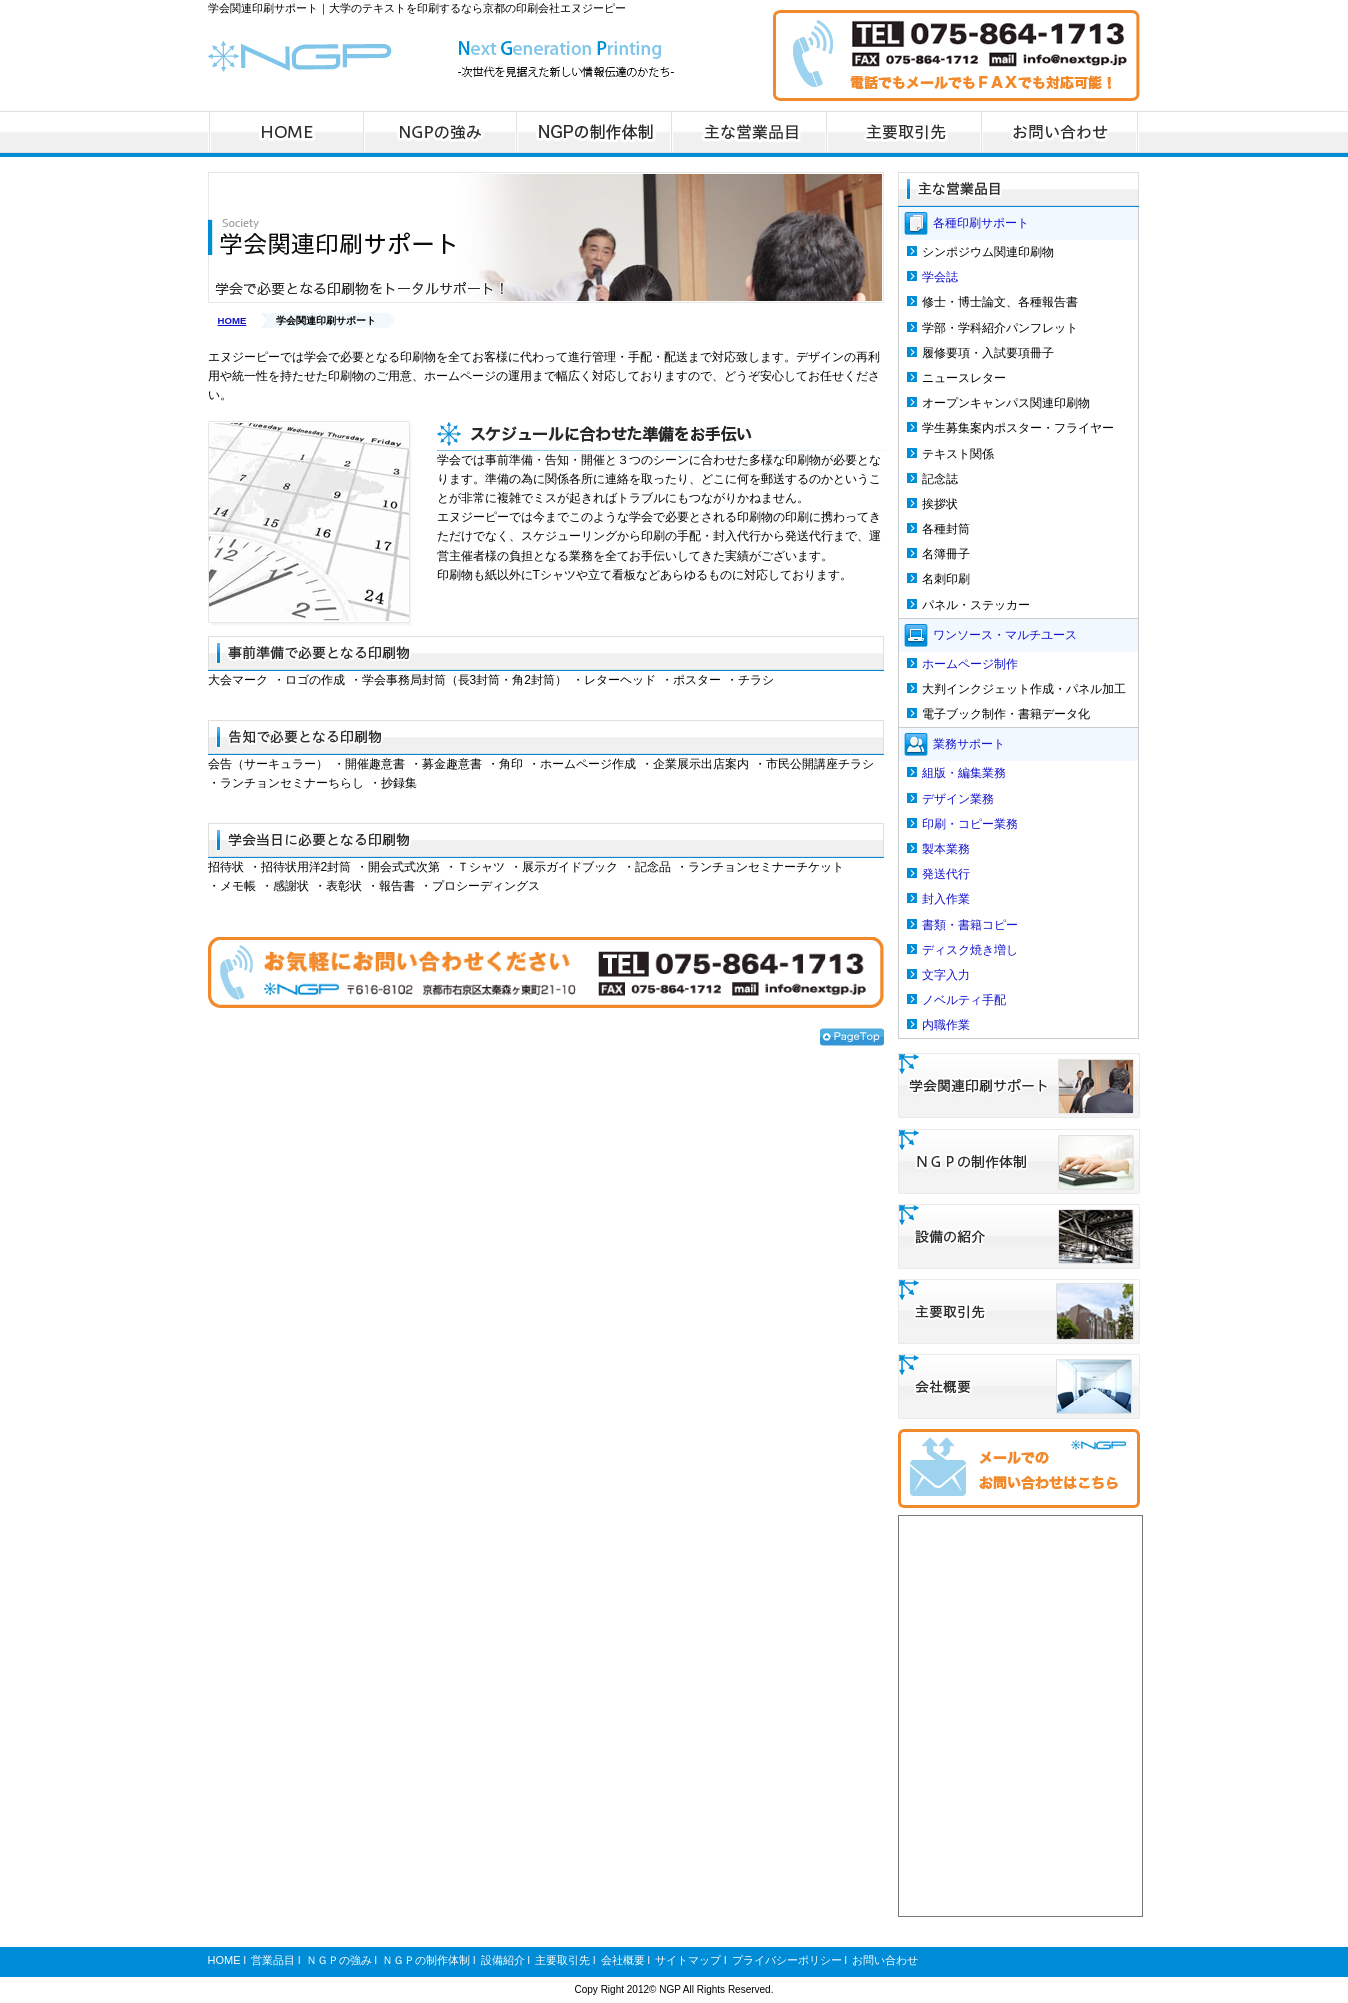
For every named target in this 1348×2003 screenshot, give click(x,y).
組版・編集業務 (964, 773)
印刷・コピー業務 (970, 824)
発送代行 (946, 874)
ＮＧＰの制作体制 (426, 1960)
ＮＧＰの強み (339, 1960)
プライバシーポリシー (787, 1960)
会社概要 (623, 1960)
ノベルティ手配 (964, 1000)
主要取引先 (562, 1960)
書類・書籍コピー (970, 925)
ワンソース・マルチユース (1005, 634)
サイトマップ (688, 1960)
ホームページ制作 (970, 664)
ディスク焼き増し (970, 950)
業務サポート (969, 744)
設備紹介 (503, 1960)
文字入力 (946, 975)
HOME (232, 320)
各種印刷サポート (981, 223)
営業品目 (273, 1960)
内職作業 (946, 1025)
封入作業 (946, 899)
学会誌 (940, 277)
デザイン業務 (958, 799)
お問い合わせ (885, 1960)
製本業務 (946, 849)
